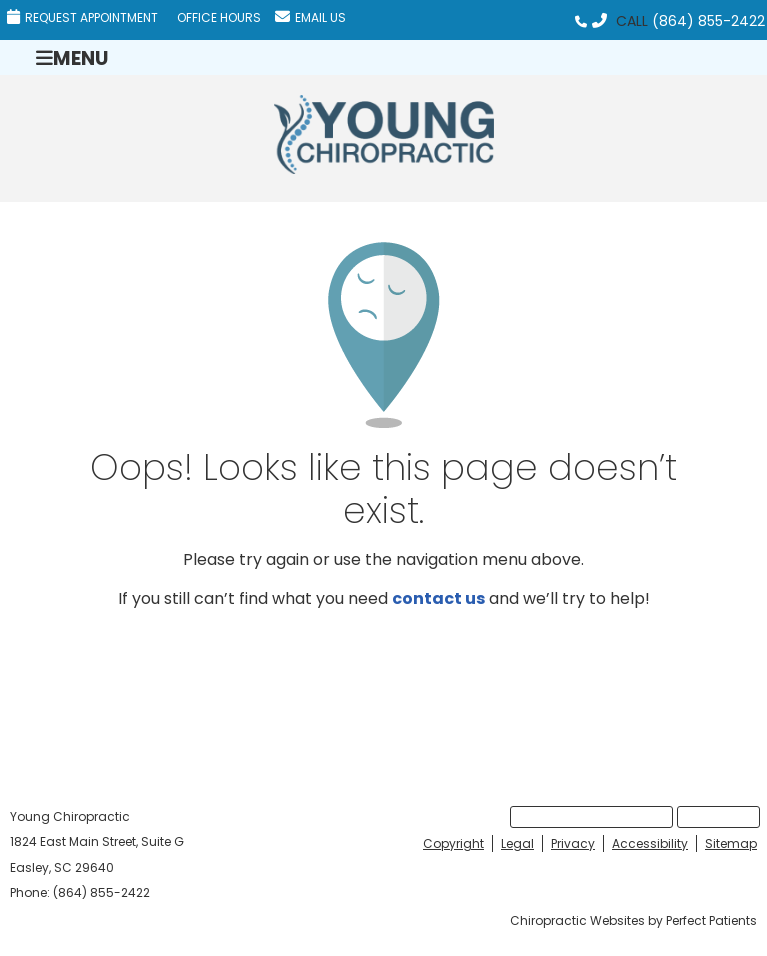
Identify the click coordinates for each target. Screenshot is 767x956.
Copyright (453, 843)
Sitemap (731, 843)
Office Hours (219, 17)
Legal (517, 843)
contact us (438, 598)
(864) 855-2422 (708, 21)
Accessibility (650, 843)
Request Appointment (82, 17)
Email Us (310, 17)
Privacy (573, 843)
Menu (72, 57)
